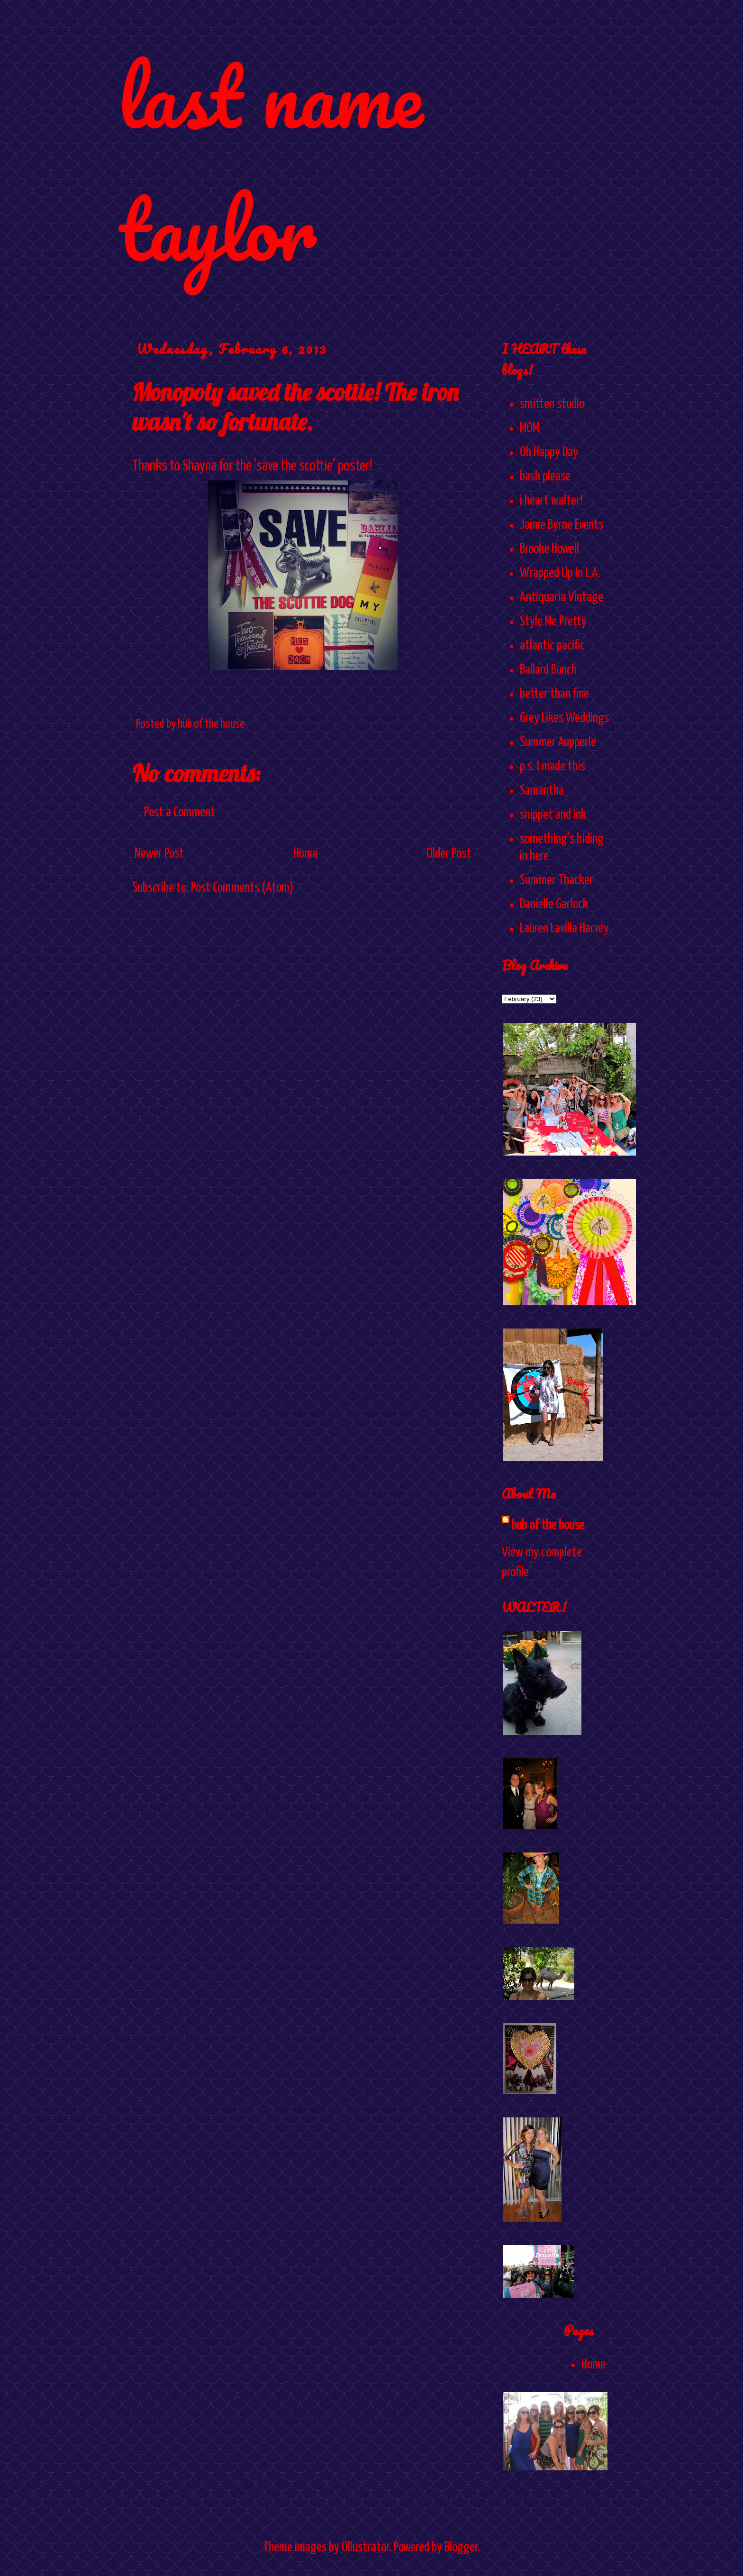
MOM (529, 428)
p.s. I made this (552, 766)
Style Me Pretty (553, 621)
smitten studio (552, 404)
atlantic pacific (552, 645)
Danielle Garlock (554, 904)
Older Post (448, 853)
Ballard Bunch (548, 670)
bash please (545, 476)
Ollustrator (365, 2547)
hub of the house (547, 1525)
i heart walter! (551, 500)
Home (305, 853)
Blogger (461, 2547)
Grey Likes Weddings (564, 718)
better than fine (554, 694)
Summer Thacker (556, 880)
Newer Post (159, 853)
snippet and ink (553, 815)
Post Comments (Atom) (242, 888)
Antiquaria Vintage (561, 597)
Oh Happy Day (549, 452)
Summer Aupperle (558, 742)
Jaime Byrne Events (561, 525)
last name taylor (270, 162)
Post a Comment (179, 812)
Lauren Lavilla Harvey (564, 928)
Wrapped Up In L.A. (560, 573)
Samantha (542, 790)
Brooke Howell (549, 549)
